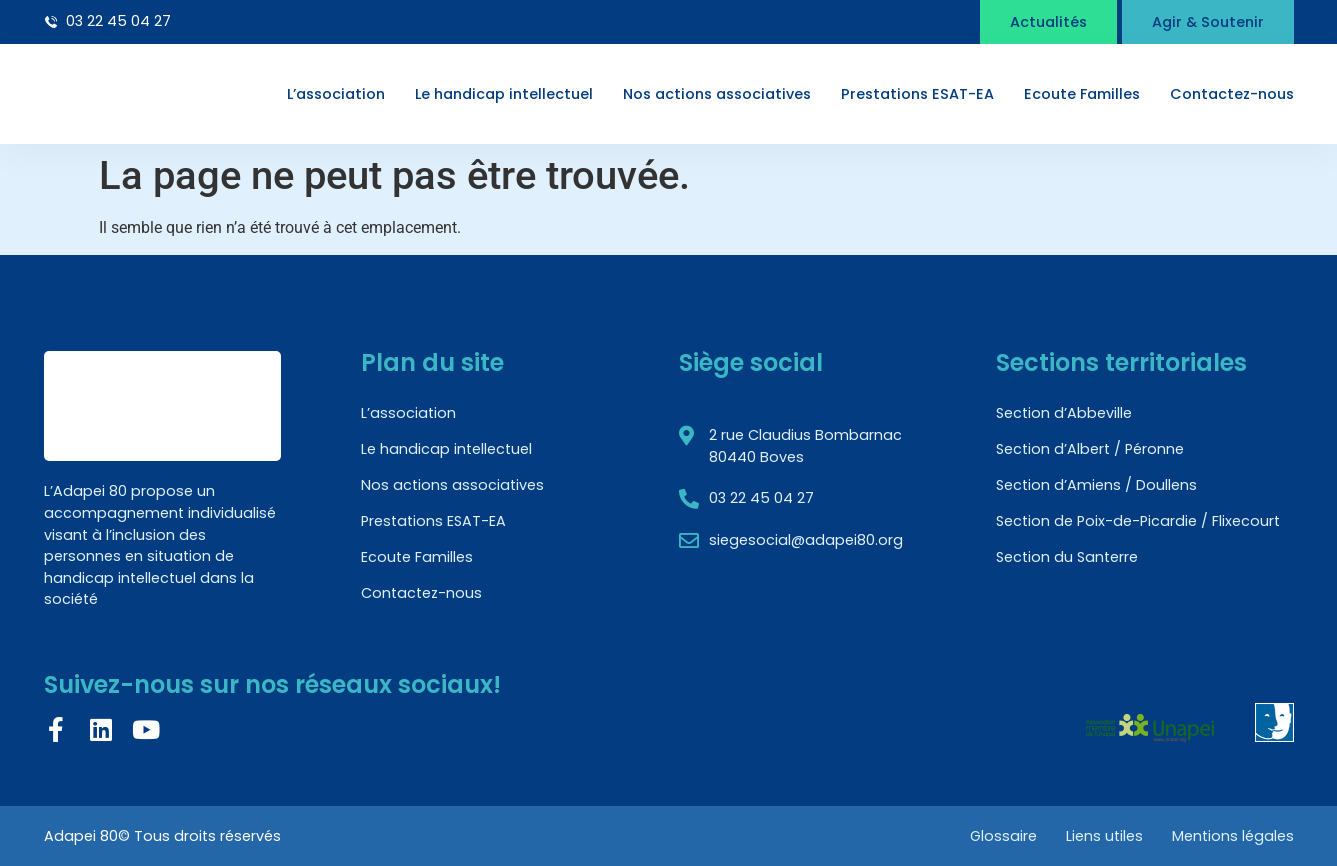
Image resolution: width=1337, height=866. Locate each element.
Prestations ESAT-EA (917, 94)
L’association (336, 94)
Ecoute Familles (1082, 94)
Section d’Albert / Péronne (1090, 449)
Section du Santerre (1067, 557)
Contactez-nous (1232, 94)
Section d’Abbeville (1064, 413)
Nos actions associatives (717, 94)
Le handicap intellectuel (504, 94)
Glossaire (1001, 836)
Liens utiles (1103, 836)
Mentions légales (1233, 836)
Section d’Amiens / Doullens (1096, 485)
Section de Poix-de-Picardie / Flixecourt (1138, 521)
